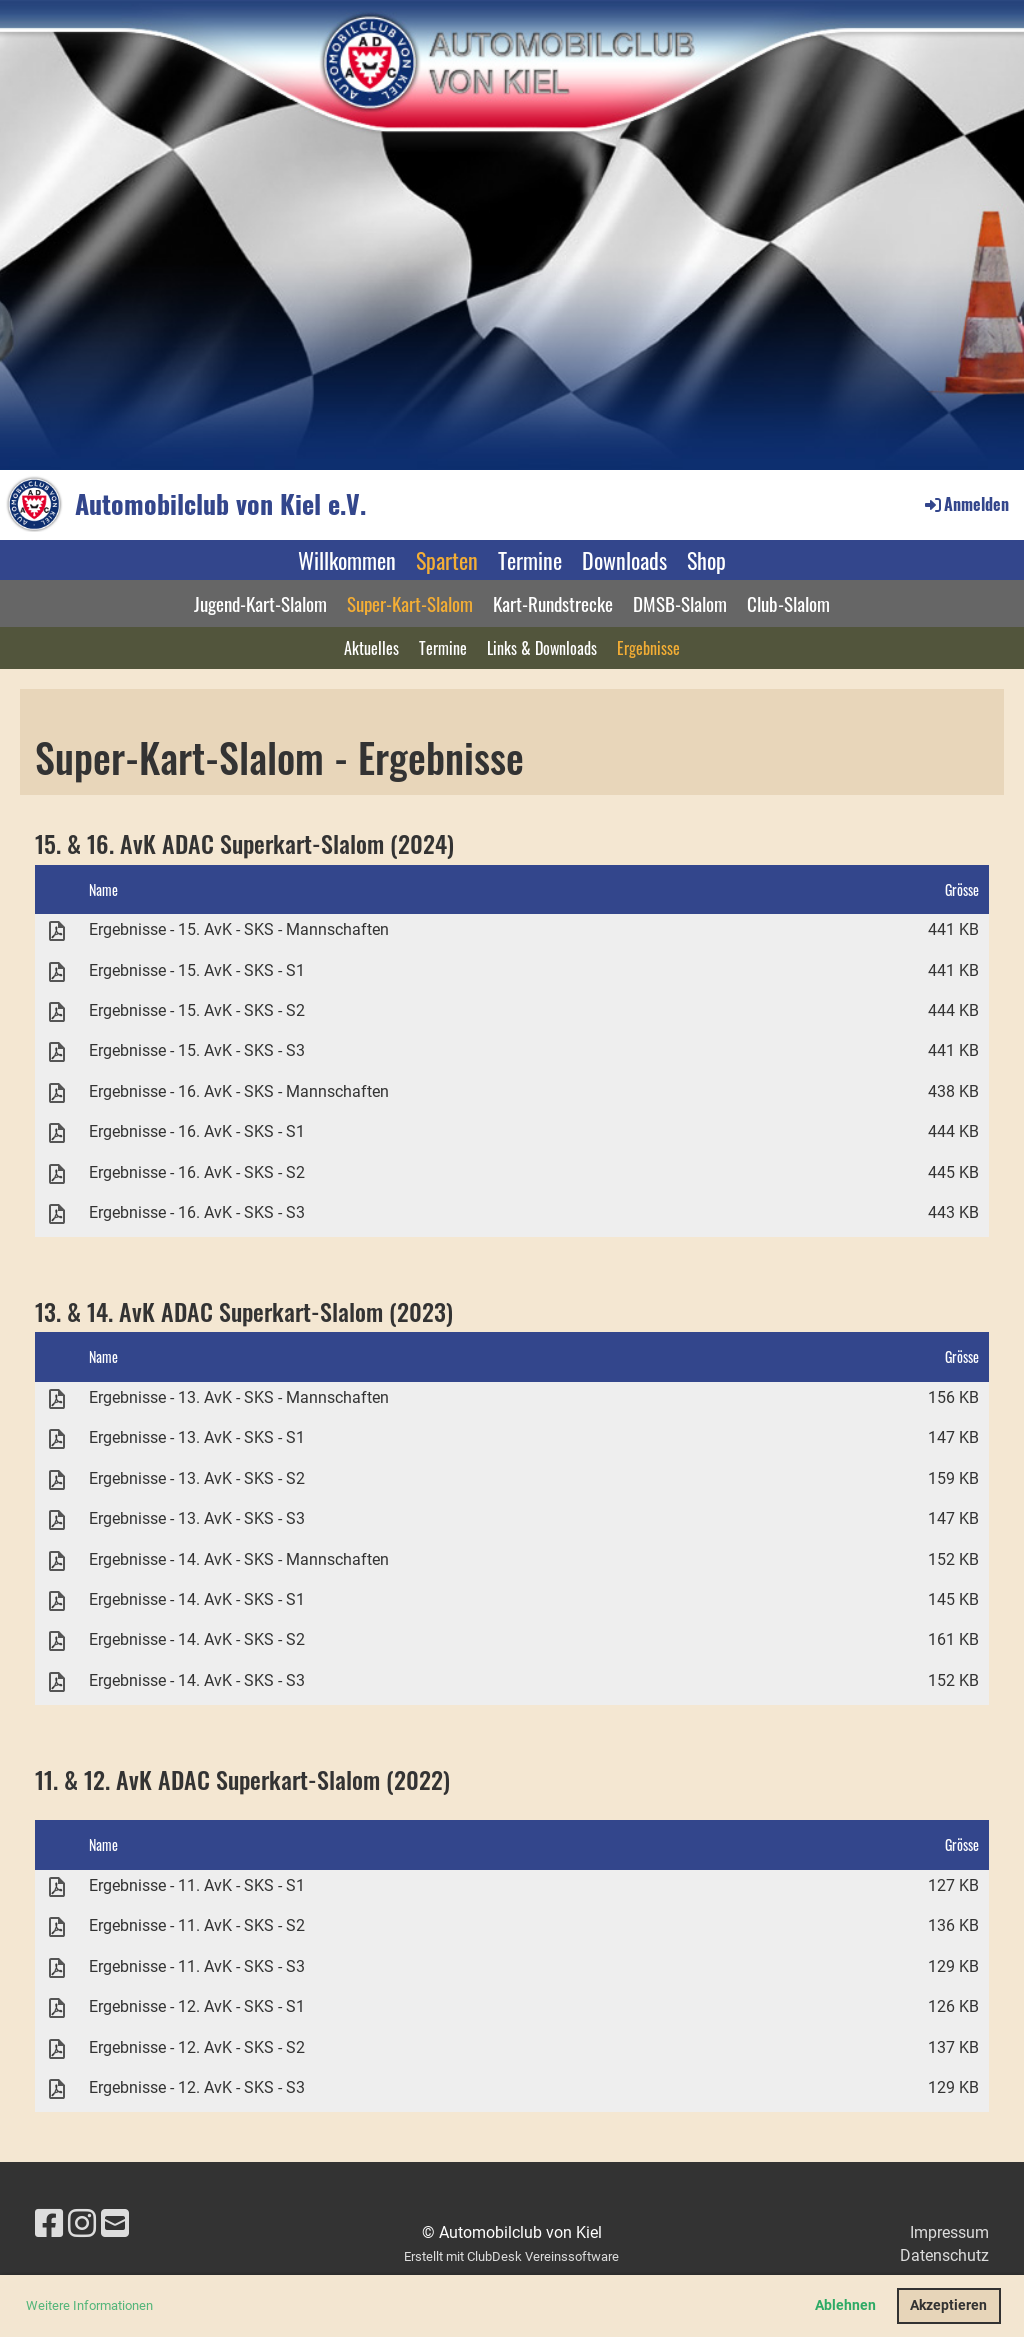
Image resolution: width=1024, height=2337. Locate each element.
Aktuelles (371, 648)
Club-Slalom (788, 603)
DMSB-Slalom (680, 603)
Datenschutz (944, 2255)
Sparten (447, 560)
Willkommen (347, 560)
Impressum (949, 2232)
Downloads (624, 560)
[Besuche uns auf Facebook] (49, 2224)
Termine (530, 560)
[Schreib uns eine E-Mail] (115, 2224)
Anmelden (965, 504)
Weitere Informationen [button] (89, 2305)
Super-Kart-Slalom (410, 603)
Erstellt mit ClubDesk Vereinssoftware (511, 2256)
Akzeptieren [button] (948, 2305)
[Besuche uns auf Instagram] (82, 2224)
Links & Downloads (542, 648)
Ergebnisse (648, 648)
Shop (706, 560)
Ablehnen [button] (845, 2305)
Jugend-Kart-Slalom (260, 603)
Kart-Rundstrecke (553, 603)
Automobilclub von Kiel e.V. (220, 504)
